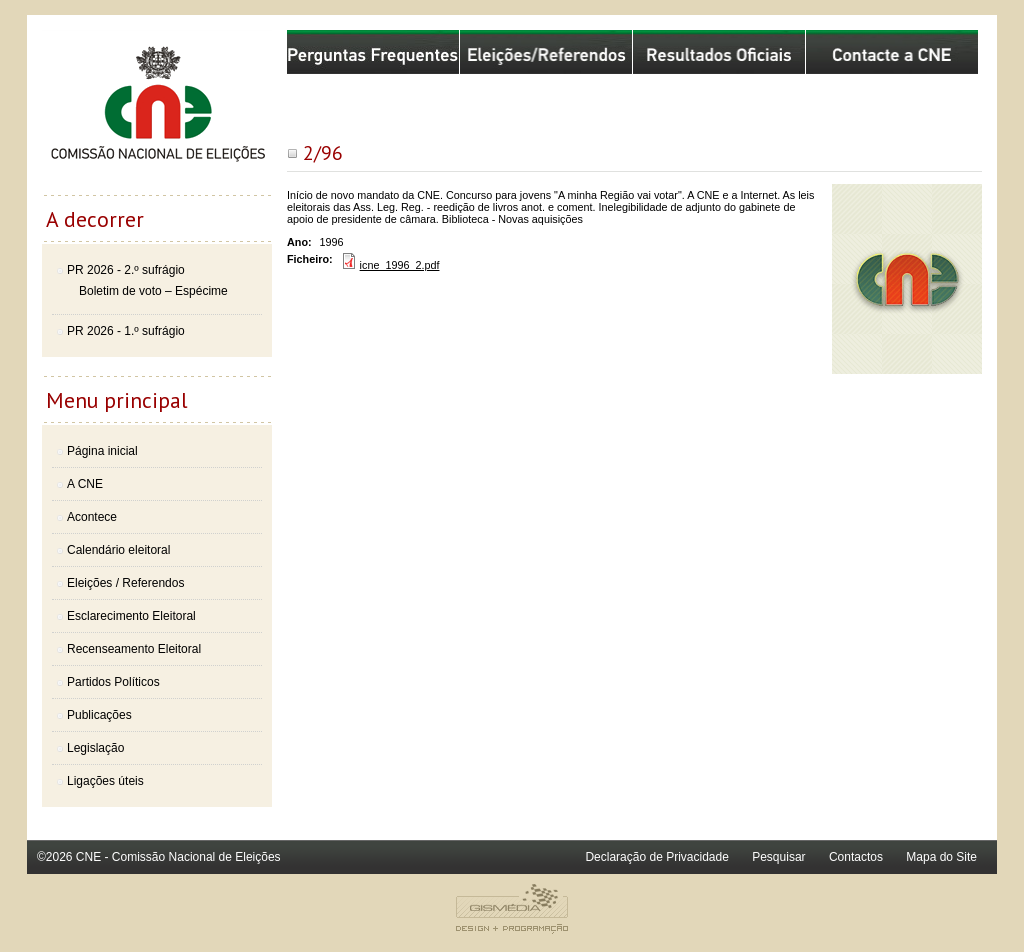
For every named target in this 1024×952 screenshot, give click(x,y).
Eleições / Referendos (125, 583)
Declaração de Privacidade (656, 857)
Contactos (856, 857)
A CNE (85, 484)
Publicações (99, 715)
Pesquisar (778, 857)
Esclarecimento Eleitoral (131, 616)
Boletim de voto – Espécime (153, 291)
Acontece (92, 517)
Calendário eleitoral (118, 550)
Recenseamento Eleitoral (134, 649)
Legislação (95, 748)
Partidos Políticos (113, 682)
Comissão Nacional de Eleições (157, 112)
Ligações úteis (105, 781)
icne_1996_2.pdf (400, 265)
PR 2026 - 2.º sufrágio (126, 270)
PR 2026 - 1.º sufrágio (126, 331)
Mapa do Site (941, 857)
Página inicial (102, 451)
